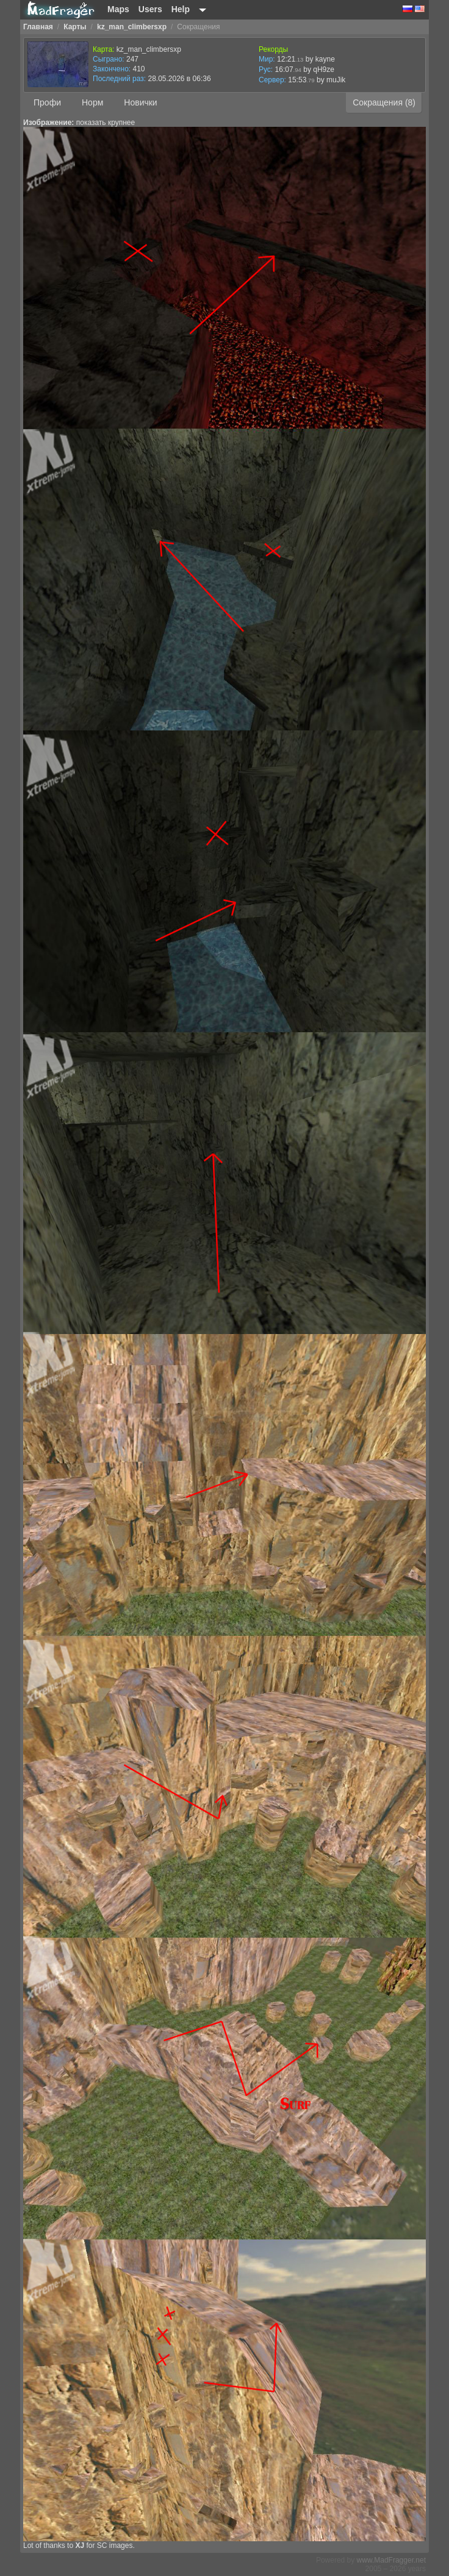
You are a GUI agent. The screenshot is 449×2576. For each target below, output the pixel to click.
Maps (118, 9)
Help (180, 9)
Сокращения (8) (384, 102)
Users (150, 9)
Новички (140, 102)
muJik (335, 80)
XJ (79, 2545)
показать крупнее (105, 122)
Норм (92, 102)
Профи (47, 102)
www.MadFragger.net (391, 2560)
